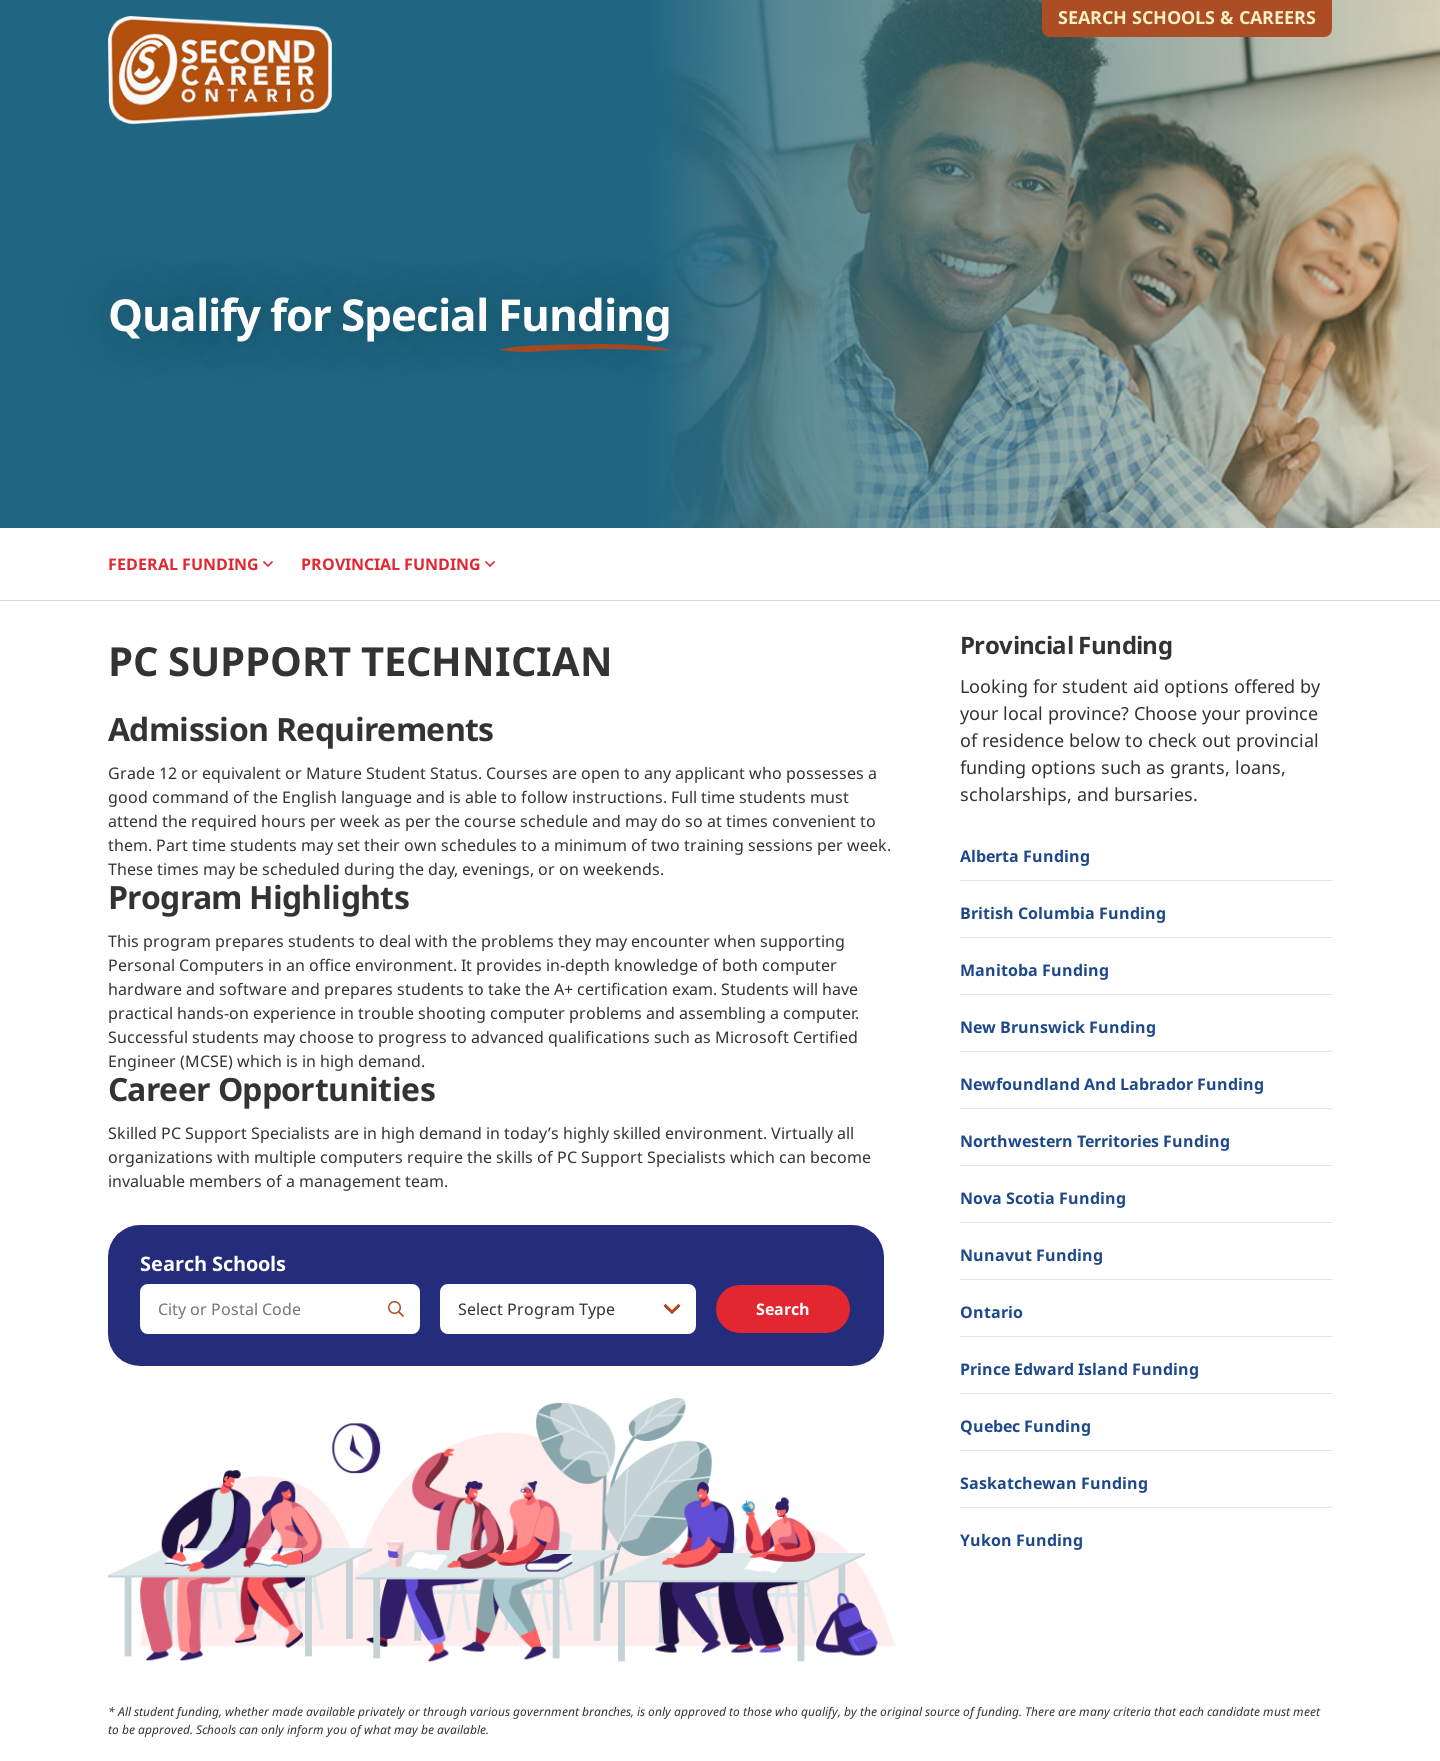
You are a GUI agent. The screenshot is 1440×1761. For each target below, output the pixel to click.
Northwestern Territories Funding (1095, 1141)
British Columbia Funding (1063, 913)
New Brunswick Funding (1058, 1027)
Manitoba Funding (1034, 970)
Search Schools (213, 1263)
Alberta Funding (1025, 856)
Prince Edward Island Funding (1079, 1369)
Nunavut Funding (1031, 1255)
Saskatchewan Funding (1054, 1483)
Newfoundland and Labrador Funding (1112, 1084)
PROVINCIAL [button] (398, 564)
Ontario (991, 1312)
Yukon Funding (1021, 1540)
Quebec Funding (1025, 1426)
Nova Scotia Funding (1043, 1198)
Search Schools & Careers (1187, 17)
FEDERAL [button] (190, 564)
